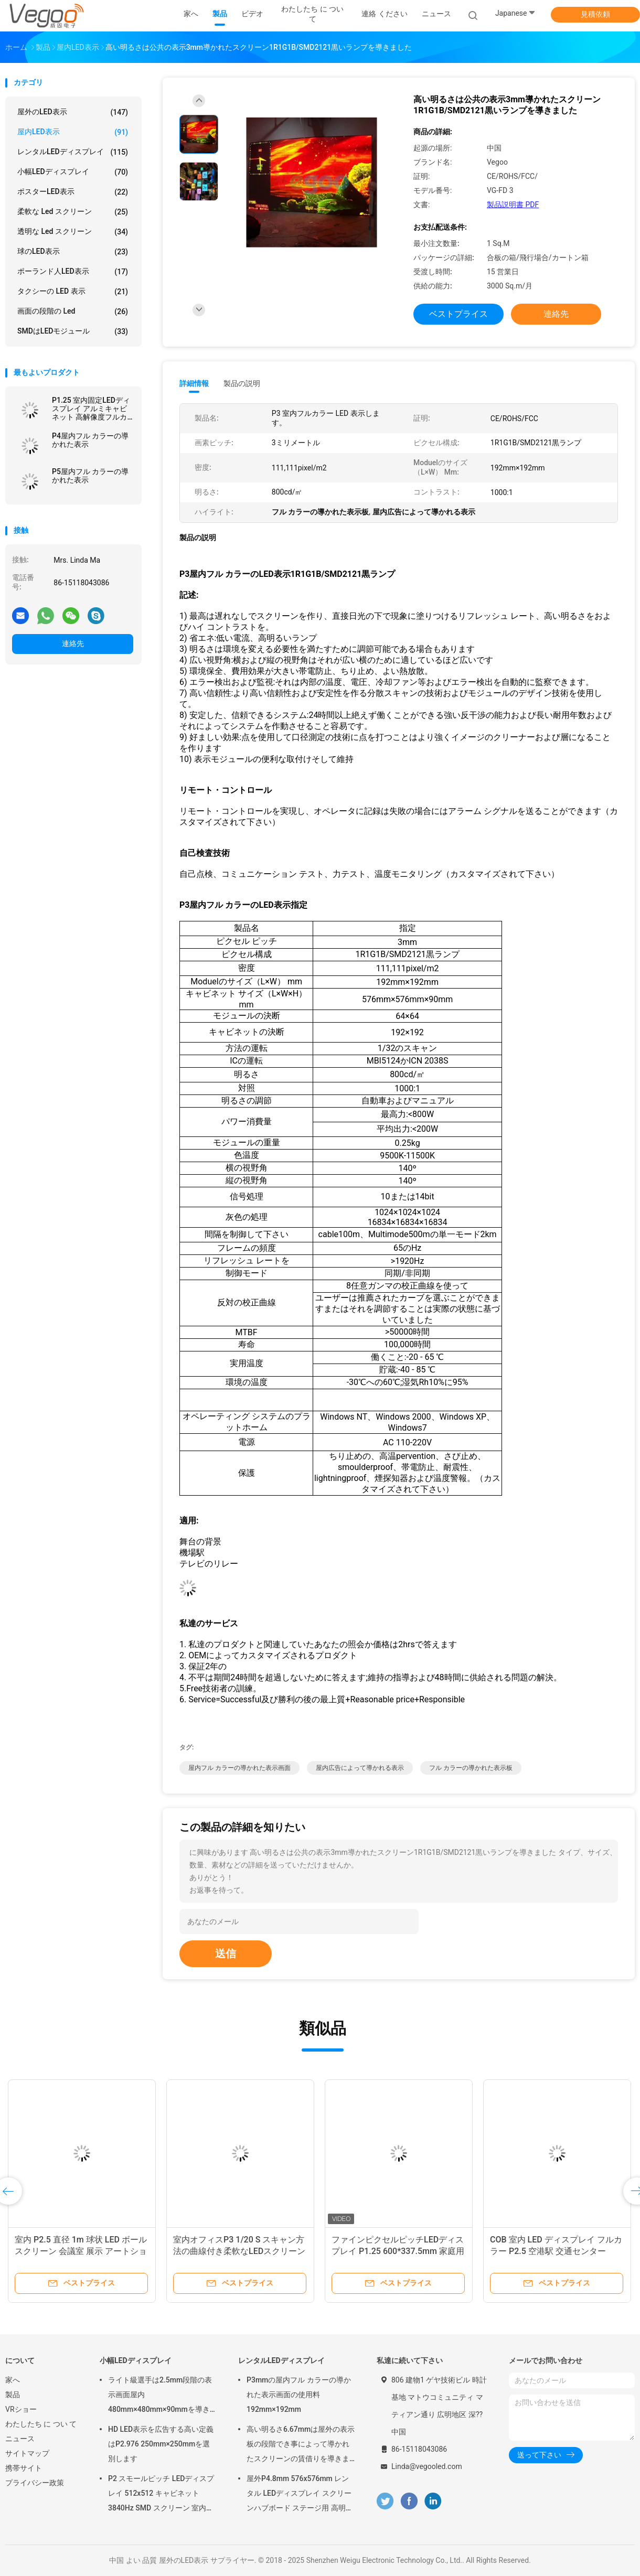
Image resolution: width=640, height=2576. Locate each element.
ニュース (20, 2438)
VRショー (21, 2409)
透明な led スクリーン (72, 232)
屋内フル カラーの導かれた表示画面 (239, 1768)
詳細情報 (194, 383)
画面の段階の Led (72, 311)
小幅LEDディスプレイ (72, 172)
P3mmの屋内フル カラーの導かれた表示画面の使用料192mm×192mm (299, 2394)
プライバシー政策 (34, 2482)
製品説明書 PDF (513, 204)
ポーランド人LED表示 (72, 271)
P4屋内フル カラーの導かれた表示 (90, 440)
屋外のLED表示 (72, 112)
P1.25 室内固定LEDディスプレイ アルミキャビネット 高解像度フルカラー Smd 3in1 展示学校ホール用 (91, 408)
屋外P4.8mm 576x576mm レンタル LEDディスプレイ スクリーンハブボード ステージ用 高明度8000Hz (300, 2494)
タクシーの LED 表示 (72, 291)
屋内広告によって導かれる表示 (360, 1768)
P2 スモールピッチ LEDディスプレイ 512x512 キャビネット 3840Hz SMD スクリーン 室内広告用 (161, 2494)
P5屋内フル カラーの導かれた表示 (90, 475)
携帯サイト (23, 2468)
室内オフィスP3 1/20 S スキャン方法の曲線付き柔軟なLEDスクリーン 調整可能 (239, 2251)
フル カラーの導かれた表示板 (471, 1768)
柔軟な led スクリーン (72, 212)
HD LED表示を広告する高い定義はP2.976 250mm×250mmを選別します (161, 2444)
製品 (12, 2394)
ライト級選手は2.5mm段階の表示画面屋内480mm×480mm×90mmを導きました (162, 2396)
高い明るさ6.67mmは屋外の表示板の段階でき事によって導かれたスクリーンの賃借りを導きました (301, 2445)
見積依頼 (595, 14)
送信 (225, 1953)
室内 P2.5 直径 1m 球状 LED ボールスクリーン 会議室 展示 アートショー (81, 2251)
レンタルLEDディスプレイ (72, 152)
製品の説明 (241, 383)
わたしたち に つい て (41, 2424)
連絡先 (73, 643)
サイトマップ (27, 2453)
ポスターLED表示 (72, 192)
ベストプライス (458, 314)
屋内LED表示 (72, 132)
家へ (12, 2380)
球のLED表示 (72, 251)
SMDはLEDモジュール (72, 331)
